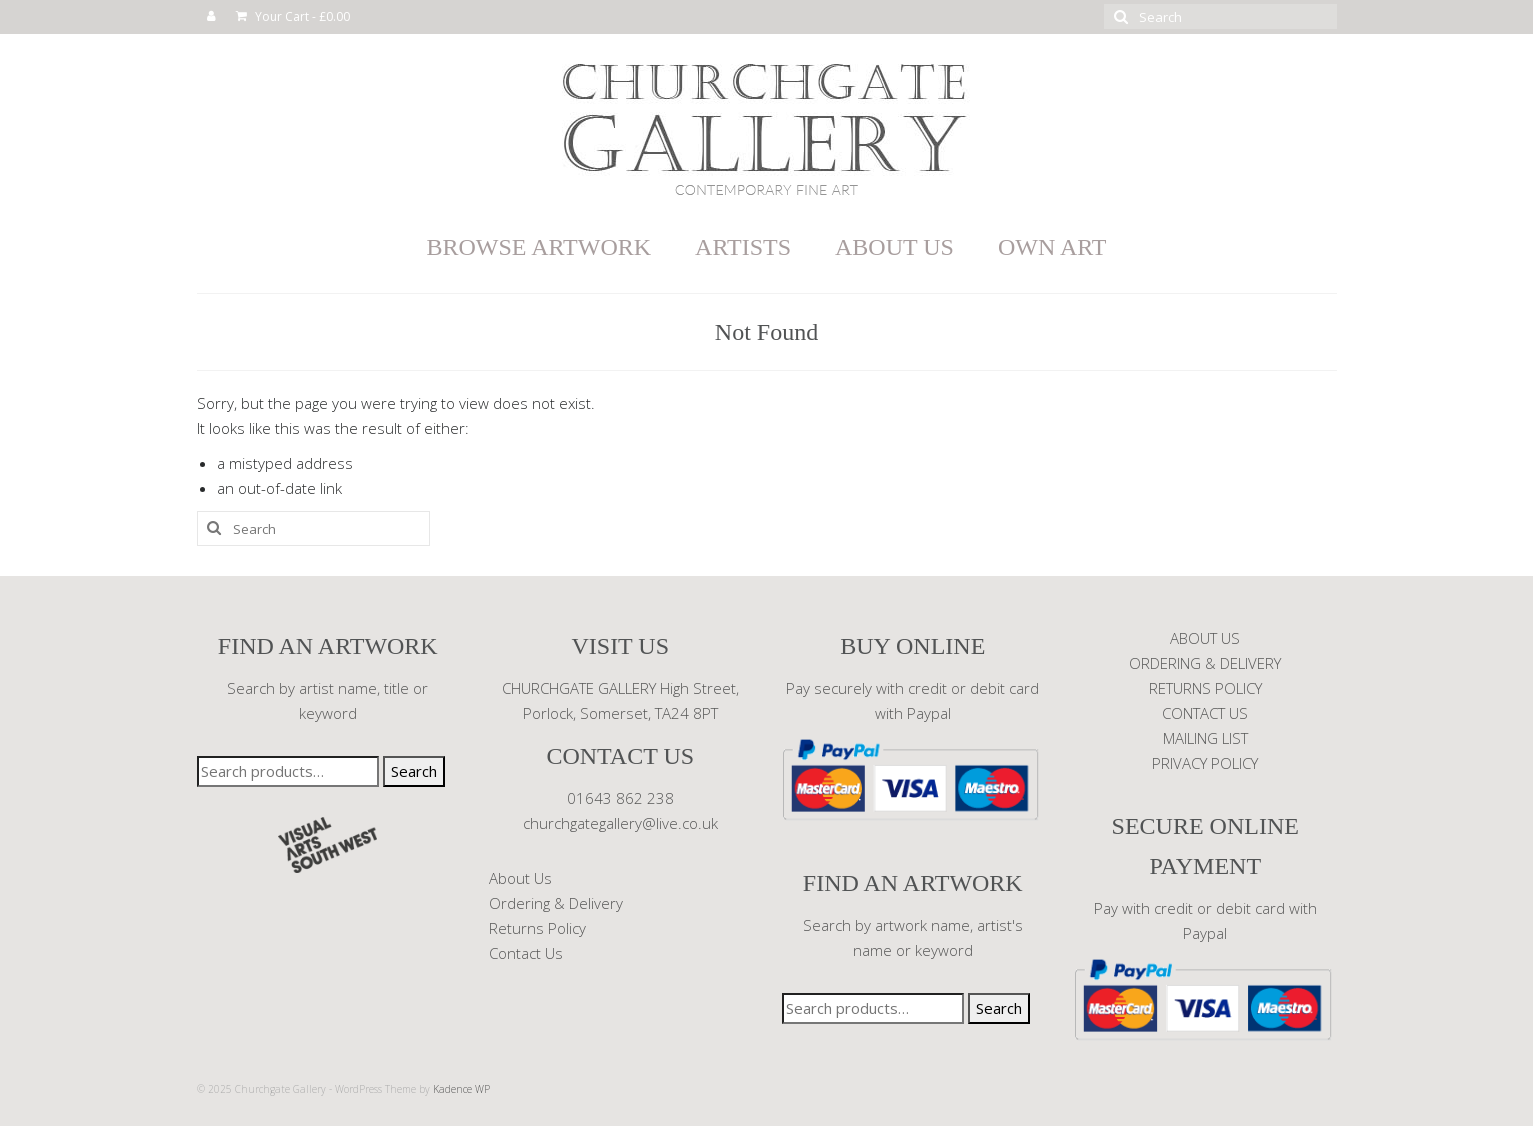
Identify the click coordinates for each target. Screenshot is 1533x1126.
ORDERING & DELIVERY (1205, 663)
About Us (520, 878)
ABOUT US (1205, 638)
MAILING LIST (1205, 738)
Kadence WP (461, 1089)
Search (414, 771)
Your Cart (293, 16)
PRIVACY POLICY (1205, 763)
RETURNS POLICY (1205, 688)
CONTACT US (1205, 713)
